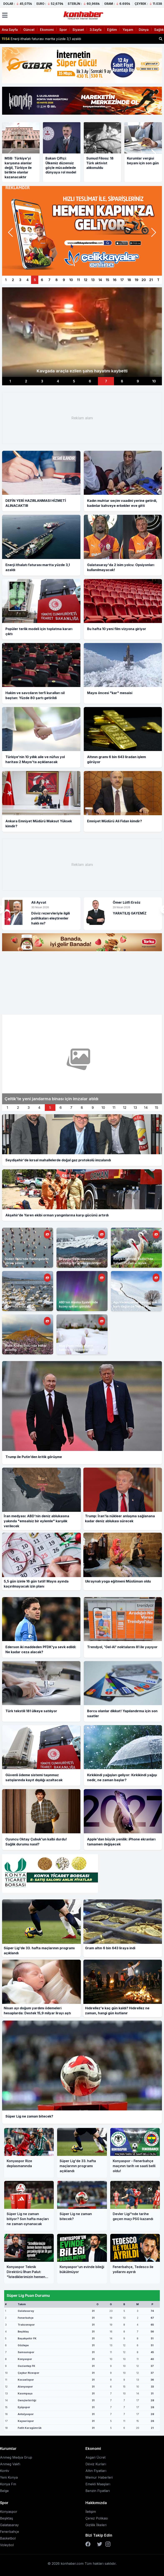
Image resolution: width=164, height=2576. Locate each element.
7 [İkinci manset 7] (71, 1107)
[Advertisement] (82, 418)
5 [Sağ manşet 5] (74, 381)
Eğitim (112, 30)
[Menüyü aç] (5, 15)
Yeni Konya (9, 2477)
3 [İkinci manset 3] (29, 1107)
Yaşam (128, 30)
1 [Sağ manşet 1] (10, 381)
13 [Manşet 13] (93, 280)
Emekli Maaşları (97, 2484)
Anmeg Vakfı (10, 2464)
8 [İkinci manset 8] (82, 1107)
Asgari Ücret (95, 2457)
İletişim (90, 2511)
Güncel (28, 30)
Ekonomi (47, 30)
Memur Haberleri (99, 2477)
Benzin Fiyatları (97, 2491)
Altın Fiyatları (95, 2471)
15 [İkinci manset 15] (156, 1107)
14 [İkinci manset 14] (146, 1107)
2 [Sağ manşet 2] (26, 381)
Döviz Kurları (95, 2464)
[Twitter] (99, 2544)
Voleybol (7, 2545)
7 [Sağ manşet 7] (106, 381)
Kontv (4, 2471)
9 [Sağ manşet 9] (138, 381)
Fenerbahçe (9, 2532)
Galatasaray (9, 2525)
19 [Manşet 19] (136, 280)
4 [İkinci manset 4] (39, 1107)
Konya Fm (8, 2484)
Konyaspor (8, 2511)
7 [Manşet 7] (49, 280)
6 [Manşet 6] (42, 280)
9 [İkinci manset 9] (93, 1107)
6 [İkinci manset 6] (61, 1107)
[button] (153, 153)
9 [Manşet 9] (64, 280)
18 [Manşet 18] (129, 280)
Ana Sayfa (10, 30)
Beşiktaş (6, 2518)
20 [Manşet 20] (143, 280)
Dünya (144, 30)
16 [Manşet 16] (114, 280)
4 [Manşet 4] (27, 280)
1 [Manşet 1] (5, 280)
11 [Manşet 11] (78, 280)
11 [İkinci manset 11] (114, 1107)
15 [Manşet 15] (107, 280)
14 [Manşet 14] (100, 280)
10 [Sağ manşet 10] (154, 381)
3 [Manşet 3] (20, 280)
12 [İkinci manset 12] (124, 1107)
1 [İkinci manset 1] (7, 1107)
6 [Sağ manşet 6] (90, 381)
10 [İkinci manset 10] (103, 1107)
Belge (4, 2491)
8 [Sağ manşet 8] (122, 381)
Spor (63, 30)
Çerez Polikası (96, 2518)
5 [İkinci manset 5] (50, 1107)
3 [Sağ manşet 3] (42, 381)
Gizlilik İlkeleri (95, 2525)
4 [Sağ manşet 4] (58, 381)
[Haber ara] (160, 39)
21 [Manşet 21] (151, 280)
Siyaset (78, 30)
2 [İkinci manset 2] (18, 1107)
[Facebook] (87, 2544)
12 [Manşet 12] (85, 280)
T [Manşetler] (158, 280)
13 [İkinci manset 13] (135, 1107)
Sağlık (159, 30)
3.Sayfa (95, 30)
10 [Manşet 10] (71, 280)
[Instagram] (107, 2544)
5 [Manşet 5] (35, 280)
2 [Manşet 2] (13, 280)
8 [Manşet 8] (56, 280)
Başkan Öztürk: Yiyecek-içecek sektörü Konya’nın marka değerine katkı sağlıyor (70, 39)
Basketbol (8, 2538)
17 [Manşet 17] (122, 280)
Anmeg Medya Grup (16, 2457)
